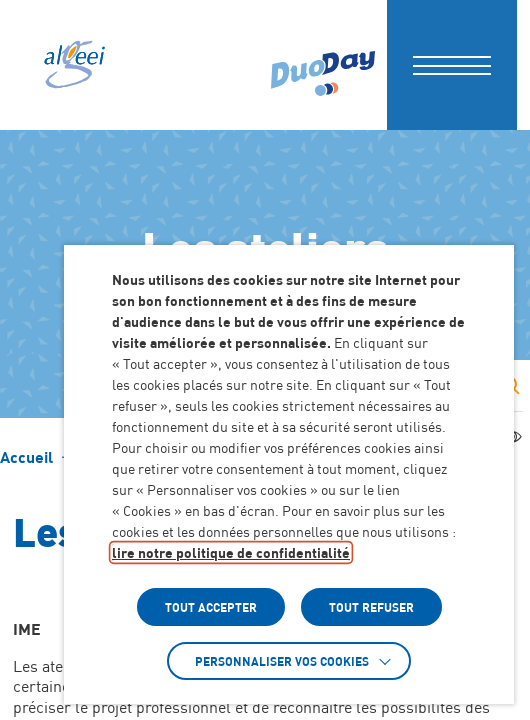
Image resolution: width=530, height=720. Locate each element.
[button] (452, 65)
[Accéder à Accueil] (26, 457)
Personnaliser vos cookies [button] (282, 661)
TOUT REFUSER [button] (371, 607)
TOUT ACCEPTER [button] (211, 607)
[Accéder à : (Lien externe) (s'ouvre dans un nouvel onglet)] (323, 64)
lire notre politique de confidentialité (231, 552)
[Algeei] (72, 65)
